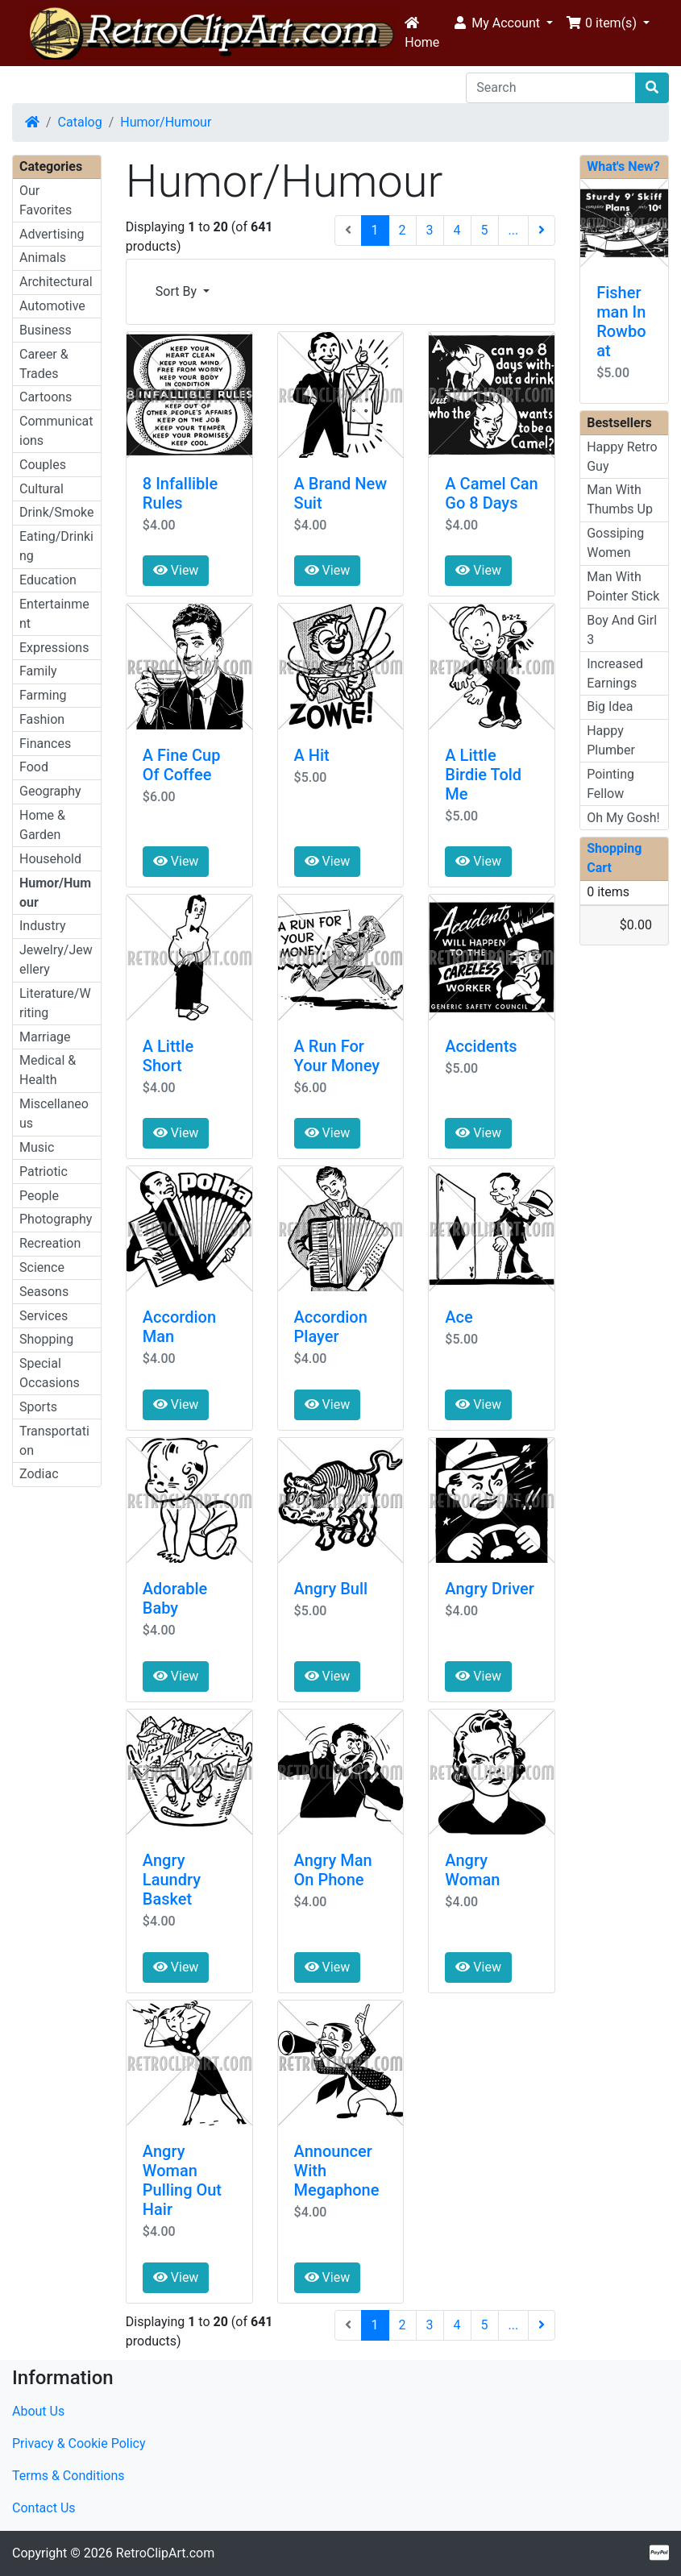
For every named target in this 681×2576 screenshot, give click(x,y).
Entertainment (54, 613)
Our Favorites (45, 200)
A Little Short (168, 1056)
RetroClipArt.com (165, 2553)
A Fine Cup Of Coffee (182, 765)
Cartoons (45, 397)
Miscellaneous (54, 1113)
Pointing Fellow (610, 784)
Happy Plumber (611, 740)
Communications (56, 430)
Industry (42, 925)
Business (45, 330)
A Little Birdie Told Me (483, 775)
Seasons (44, 1291)
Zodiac (39, 1473)
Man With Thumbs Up (620, 499)
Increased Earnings (615, 673)
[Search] (551, 88)
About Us (38, 2411)
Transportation (54, 1440)
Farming (42, 695)
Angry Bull (331, 1588)
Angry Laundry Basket (172, 1880)
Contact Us (44, 2508)
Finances (45, 743)
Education (48, 580)
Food (33, 767)
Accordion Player (330, 1326)
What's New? (623, 166)
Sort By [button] (178, 291)
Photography (55, 1219)
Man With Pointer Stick (623, 586)
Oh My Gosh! (623, 817)
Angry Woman (472, 1870)
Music (36, 1147)
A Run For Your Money (337, 1056)
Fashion (41, 719)
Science (41, 1267)
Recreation (50, 1243)
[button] (502, 23)
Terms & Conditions (68, 2475)
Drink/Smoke (56, 512)
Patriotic (43, 1171)
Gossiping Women (615, 543)
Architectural (56, 281)
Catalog (80, 122)
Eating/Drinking (56, 546)
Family (38, 671)
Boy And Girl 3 (622, 630)
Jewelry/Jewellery (56, 959)
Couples (42, 464)
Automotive (52, 306)
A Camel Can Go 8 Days (491, 493)
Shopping (46, 1339)
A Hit (312, 755)
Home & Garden (42, 825)
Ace (458, 1317)
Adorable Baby (175, 1598)
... (514, 230)
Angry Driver (489, 1588)
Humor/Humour (165, 122)
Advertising (52, 234)
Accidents (481, 1046)
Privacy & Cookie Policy (79, 2443)
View (176, 570)
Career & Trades (44, 364)
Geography (50, 791)
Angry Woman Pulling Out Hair (182, 2180)
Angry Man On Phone (333, 1870)
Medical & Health (47, 1070)
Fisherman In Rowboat (621, 321)
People (39, 1195)
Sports (38, 1407)
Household (50, 858)
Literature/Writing (55, 1003)
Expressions (54, 647)
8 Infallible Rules (180, 493)
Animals (42, 257)
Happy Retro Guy (622, 456)
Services (43, 1315)
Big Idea (610, 706)
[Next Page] (541, 230)
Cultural (41, 489)
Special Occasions (49, 1373)
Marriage (45, 1037)
